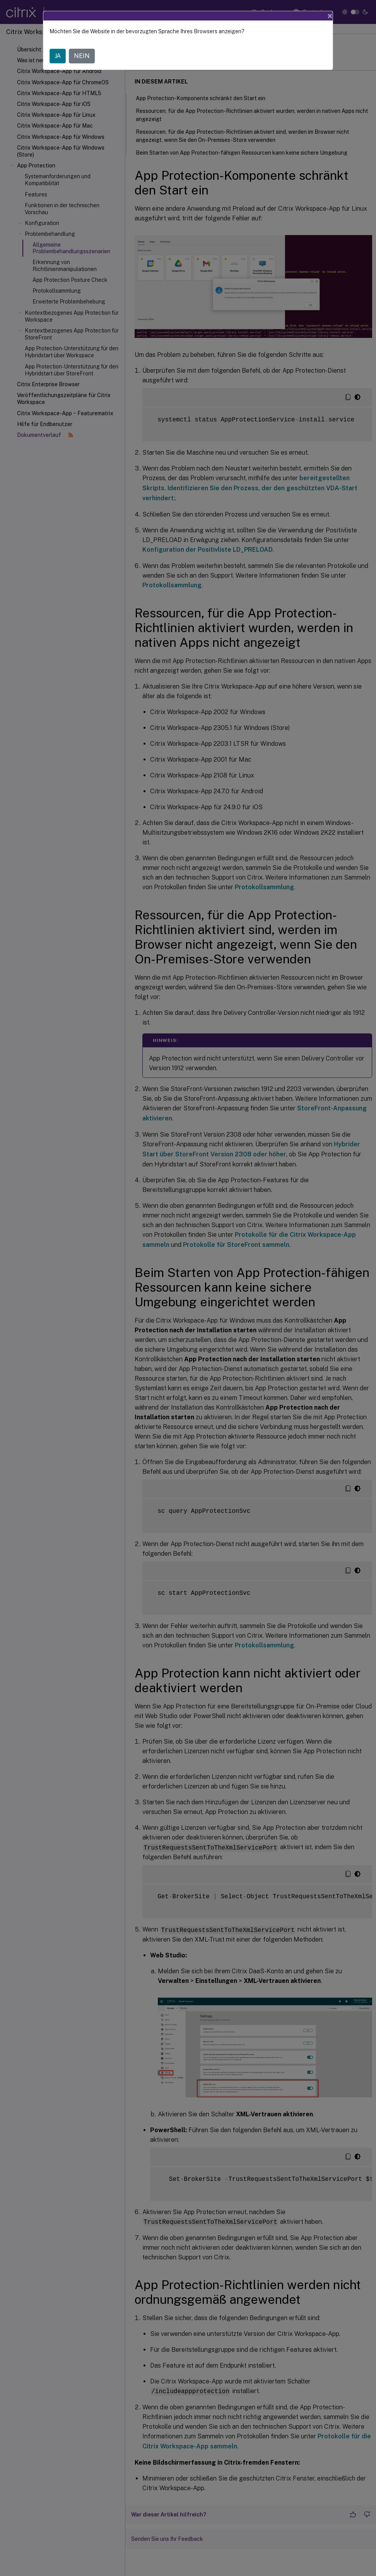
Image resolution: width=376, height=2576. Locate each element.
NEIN (82, 56)
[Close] (330, 16)
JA (58, 56)
